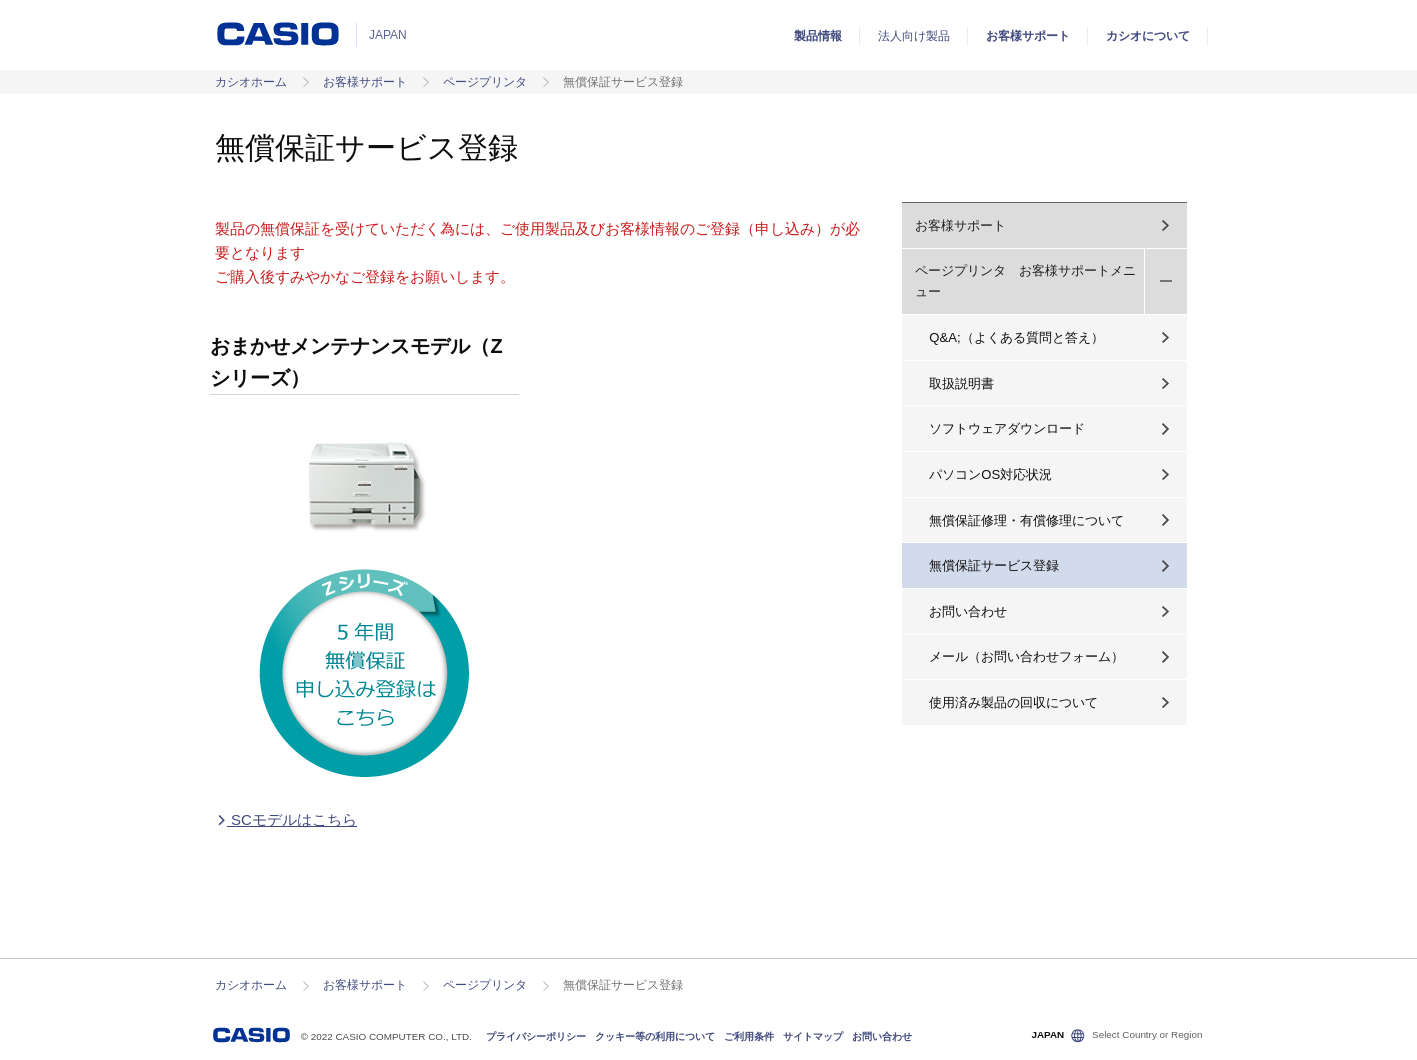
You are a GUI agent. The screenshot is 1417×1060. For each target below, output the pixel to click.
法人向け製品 (914, 36)
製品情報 (818, 36)
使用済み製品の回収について (1013, 702)
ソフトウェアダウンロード (1007, 428)
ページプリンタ (485, 82)
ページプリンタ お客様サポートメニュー (1025, 281)
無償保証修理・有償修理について (1026, 520)
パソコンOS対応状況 (990, 474)
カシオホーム (251, 82)
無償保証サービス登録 (994, 565)
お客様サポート (1028, 36)
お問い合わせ (968, 611)
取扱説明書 (961, 383)
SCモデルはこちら (286, 819)
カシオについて (1148, 36)
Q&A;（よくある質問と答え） (1016, 337)
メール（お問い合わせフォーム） (1026, 656)
